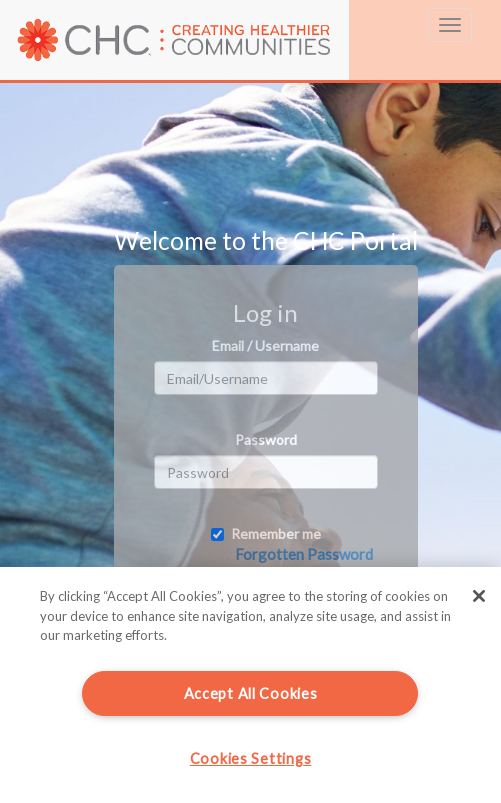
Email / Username (265, 345)
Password (266, 439)
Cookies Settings (251, 758)
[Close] (479, 596)
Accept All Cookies (251, 693)
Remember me (266, 533)
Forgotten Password (304, 554)
